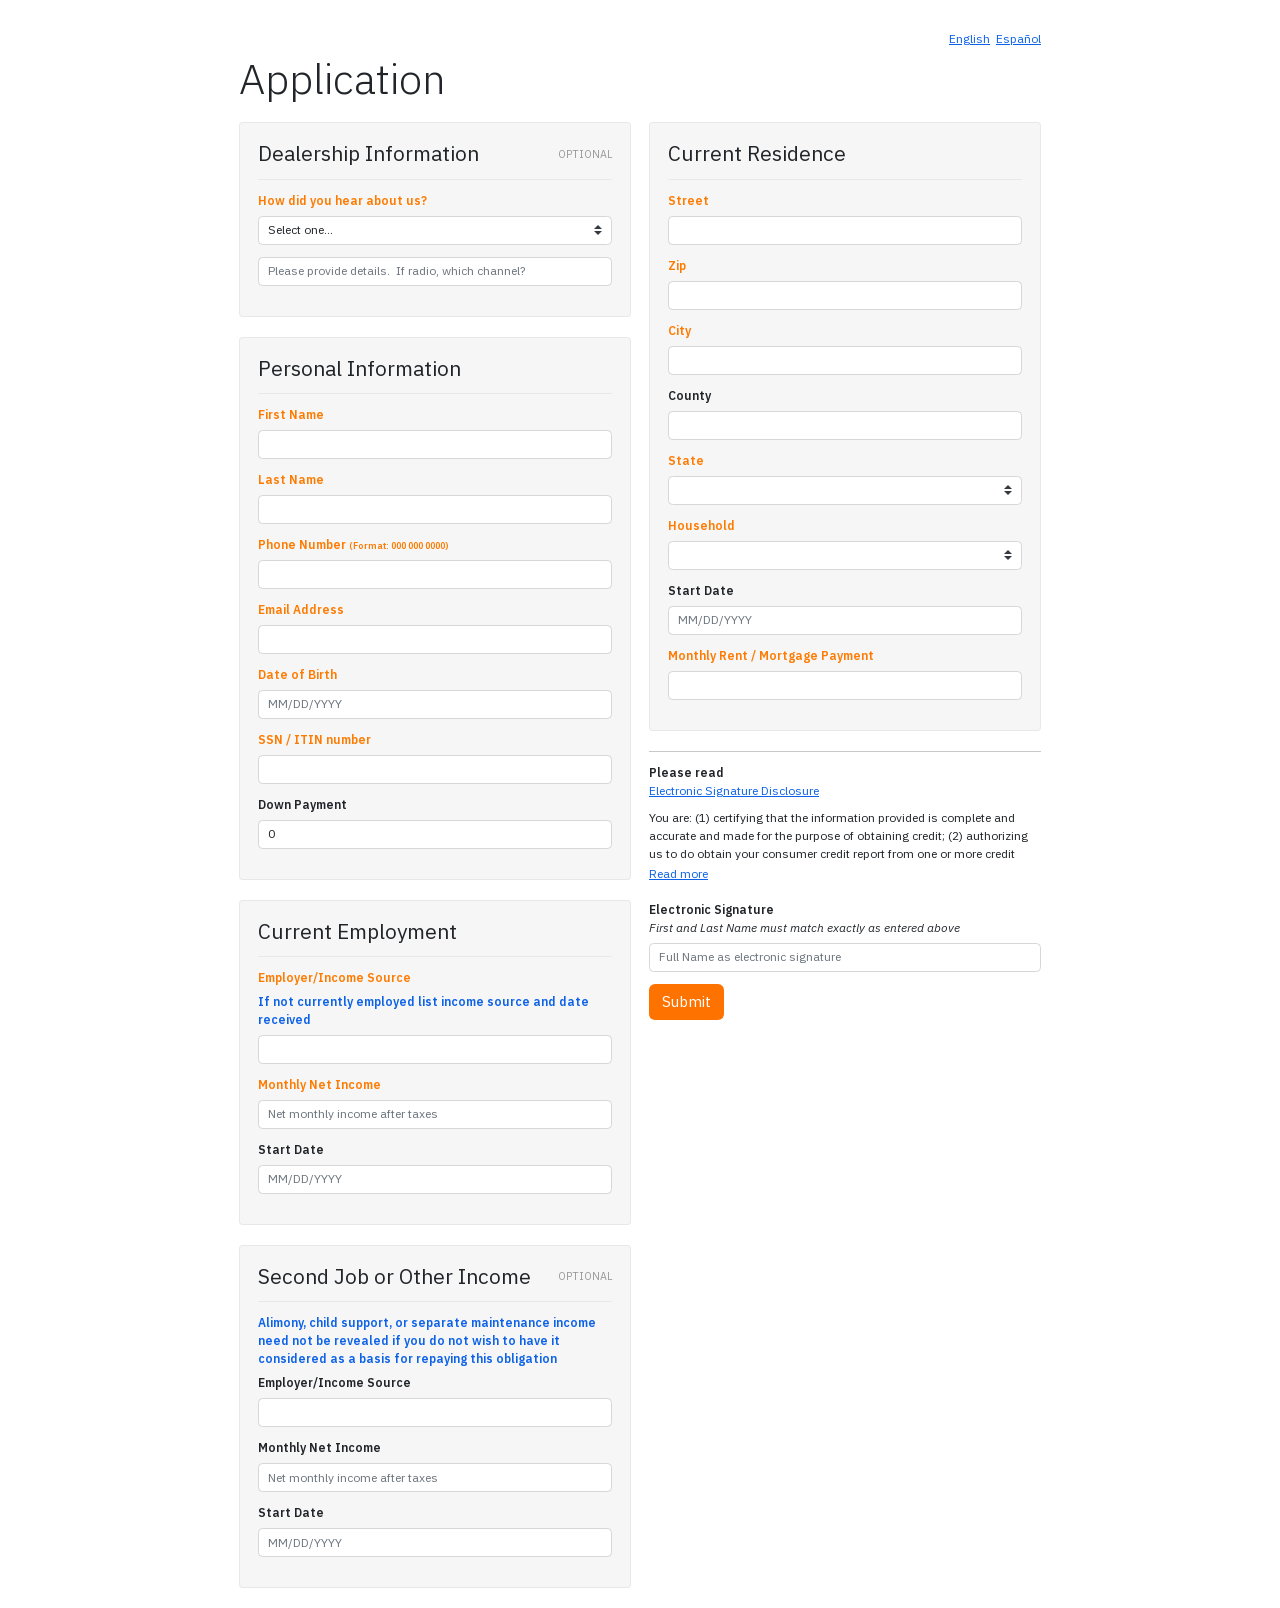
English (969, 38)
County (689, 395)
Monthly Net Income (319, 1084)
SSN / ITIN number (314, 739)
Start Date (291, 1149)
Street (688, 200)
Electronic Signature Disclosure (734, 790)
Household (701, 525)
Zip (677, 265)
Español (1018, 38)
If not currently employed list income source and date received (423, 1010)
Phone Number (353, 544)
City (679, 330)
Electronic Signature (804, 918)
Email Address (301, 609)
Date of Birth (297, 674)
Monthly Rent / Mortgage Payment (771, 655)
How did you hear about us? (342, 200)
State (686, 460)
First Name (291, 414)
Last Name (291, 479)
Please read (686, 772)
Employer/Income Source (334, 977)
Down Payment (302, 804)
